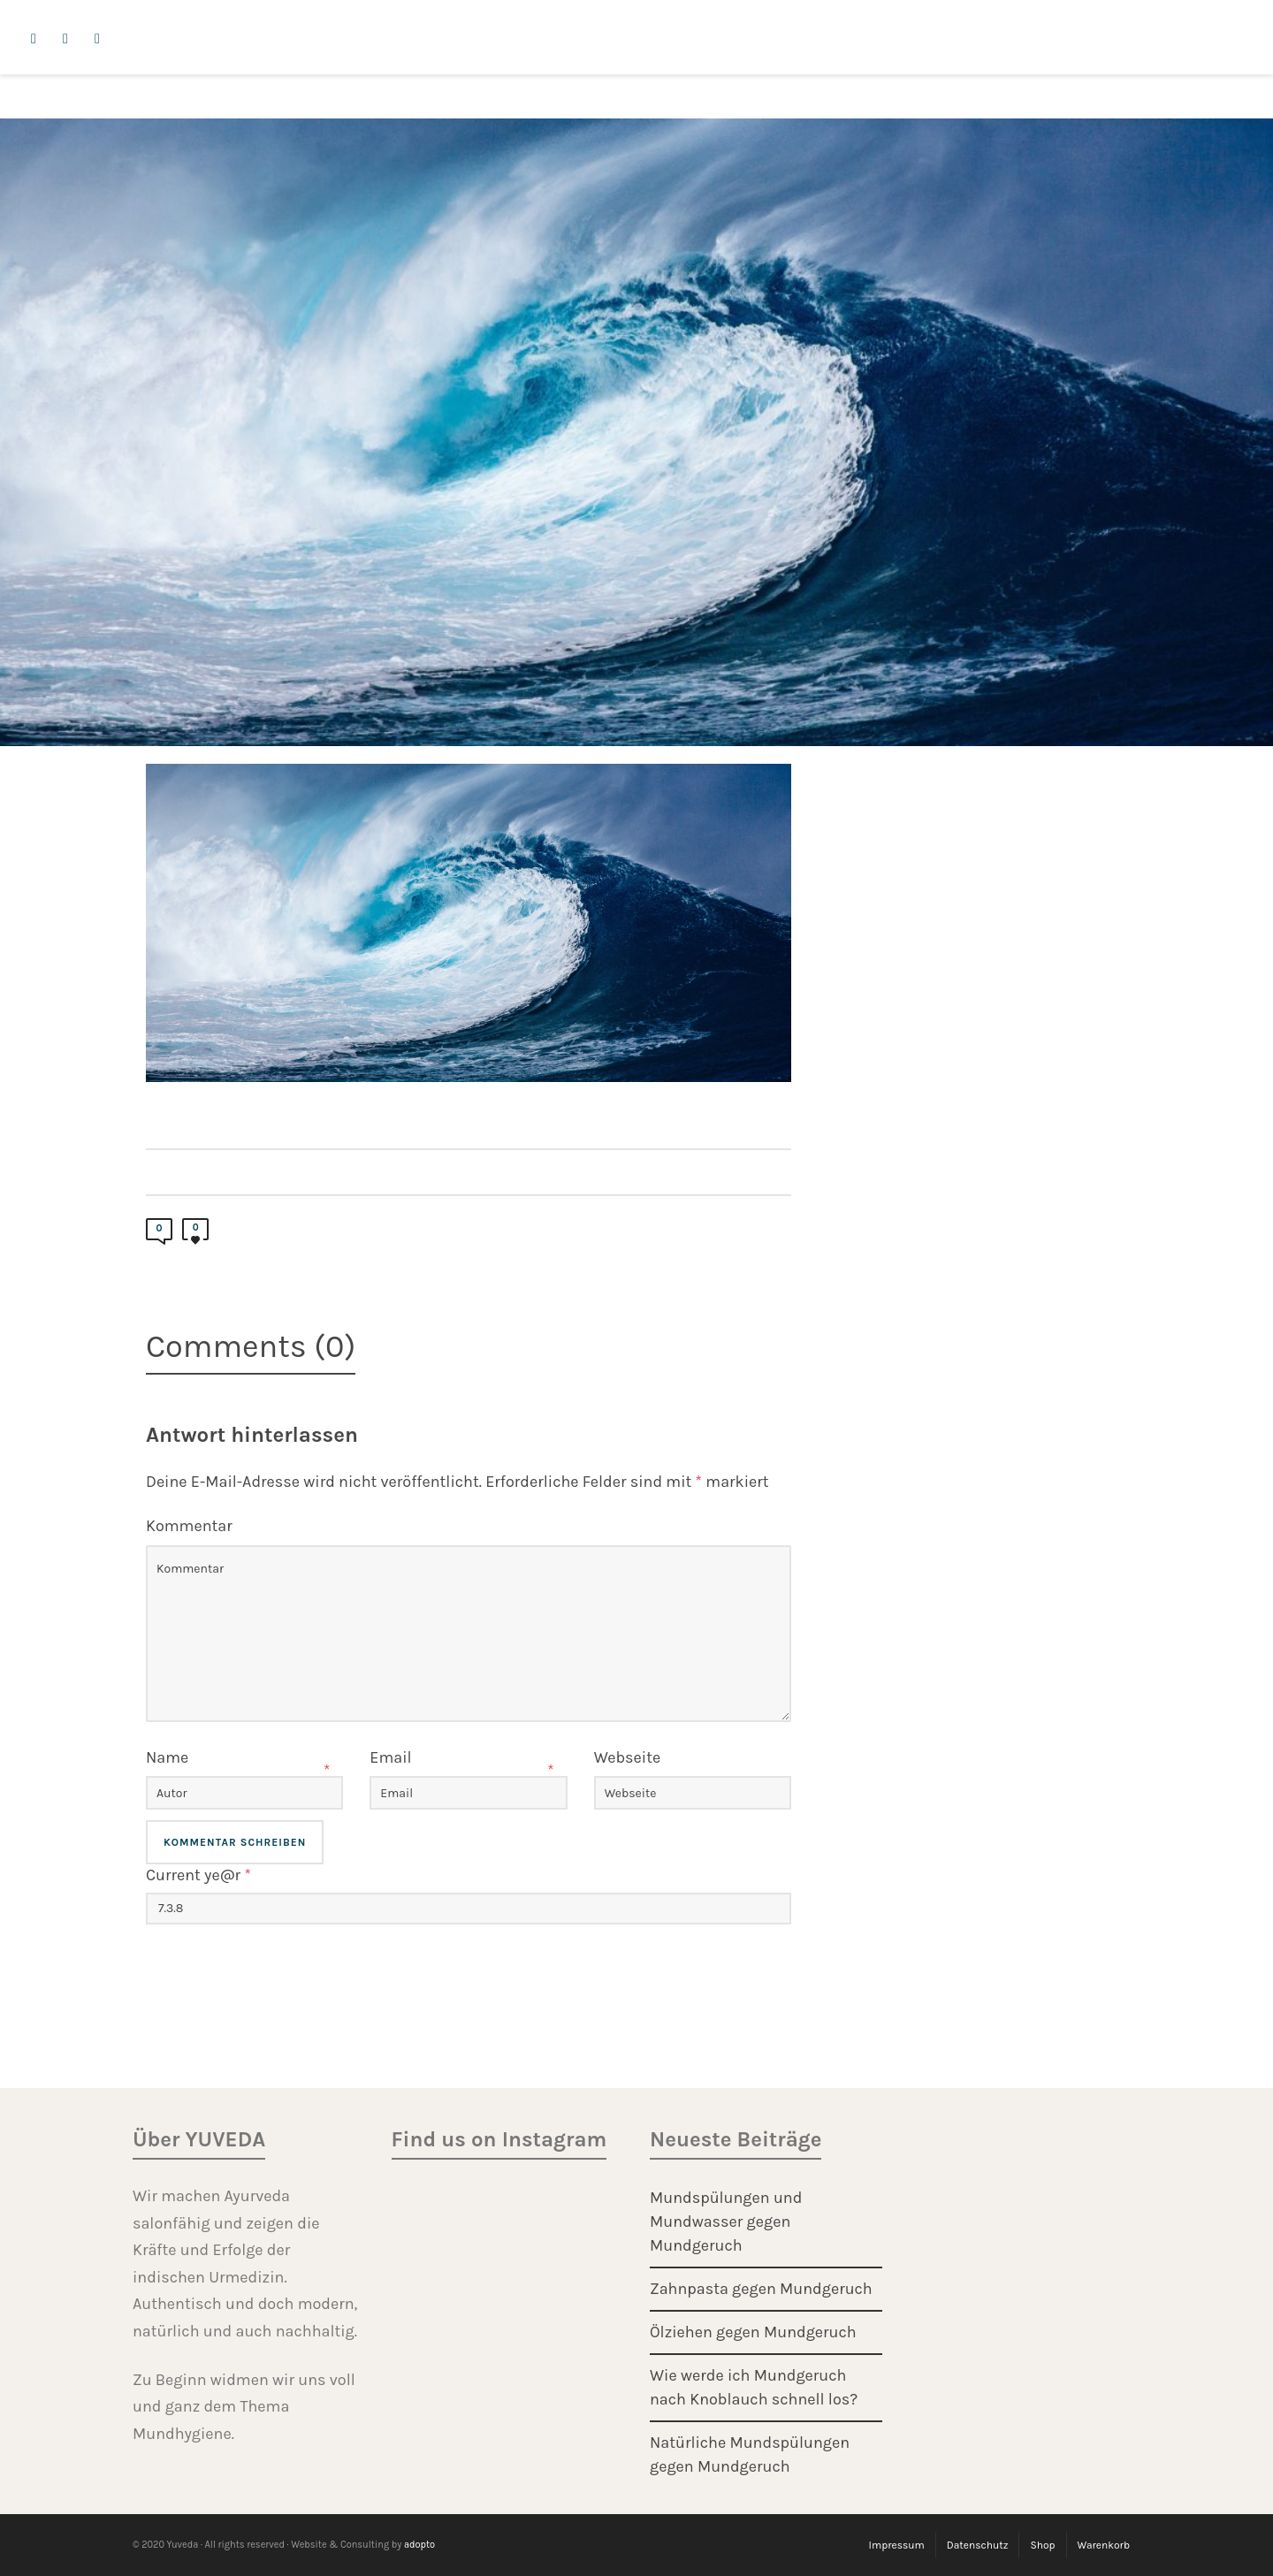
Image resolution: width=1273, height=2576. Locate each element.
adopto (419, 2544)
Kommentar (189, 1526)
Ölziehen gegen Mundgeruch (753, 2332)
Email (390, 1757)
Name (167, 1757)
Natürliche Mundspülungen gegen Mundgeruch (750, 2454)
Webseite (627, 1757)
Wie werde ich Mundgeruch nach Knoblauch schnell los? (754, 2387)
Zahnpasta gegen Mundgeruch (761, 2288)
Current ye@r (198, 1875)
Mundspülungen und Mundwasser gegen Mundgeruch (726, 2221)
